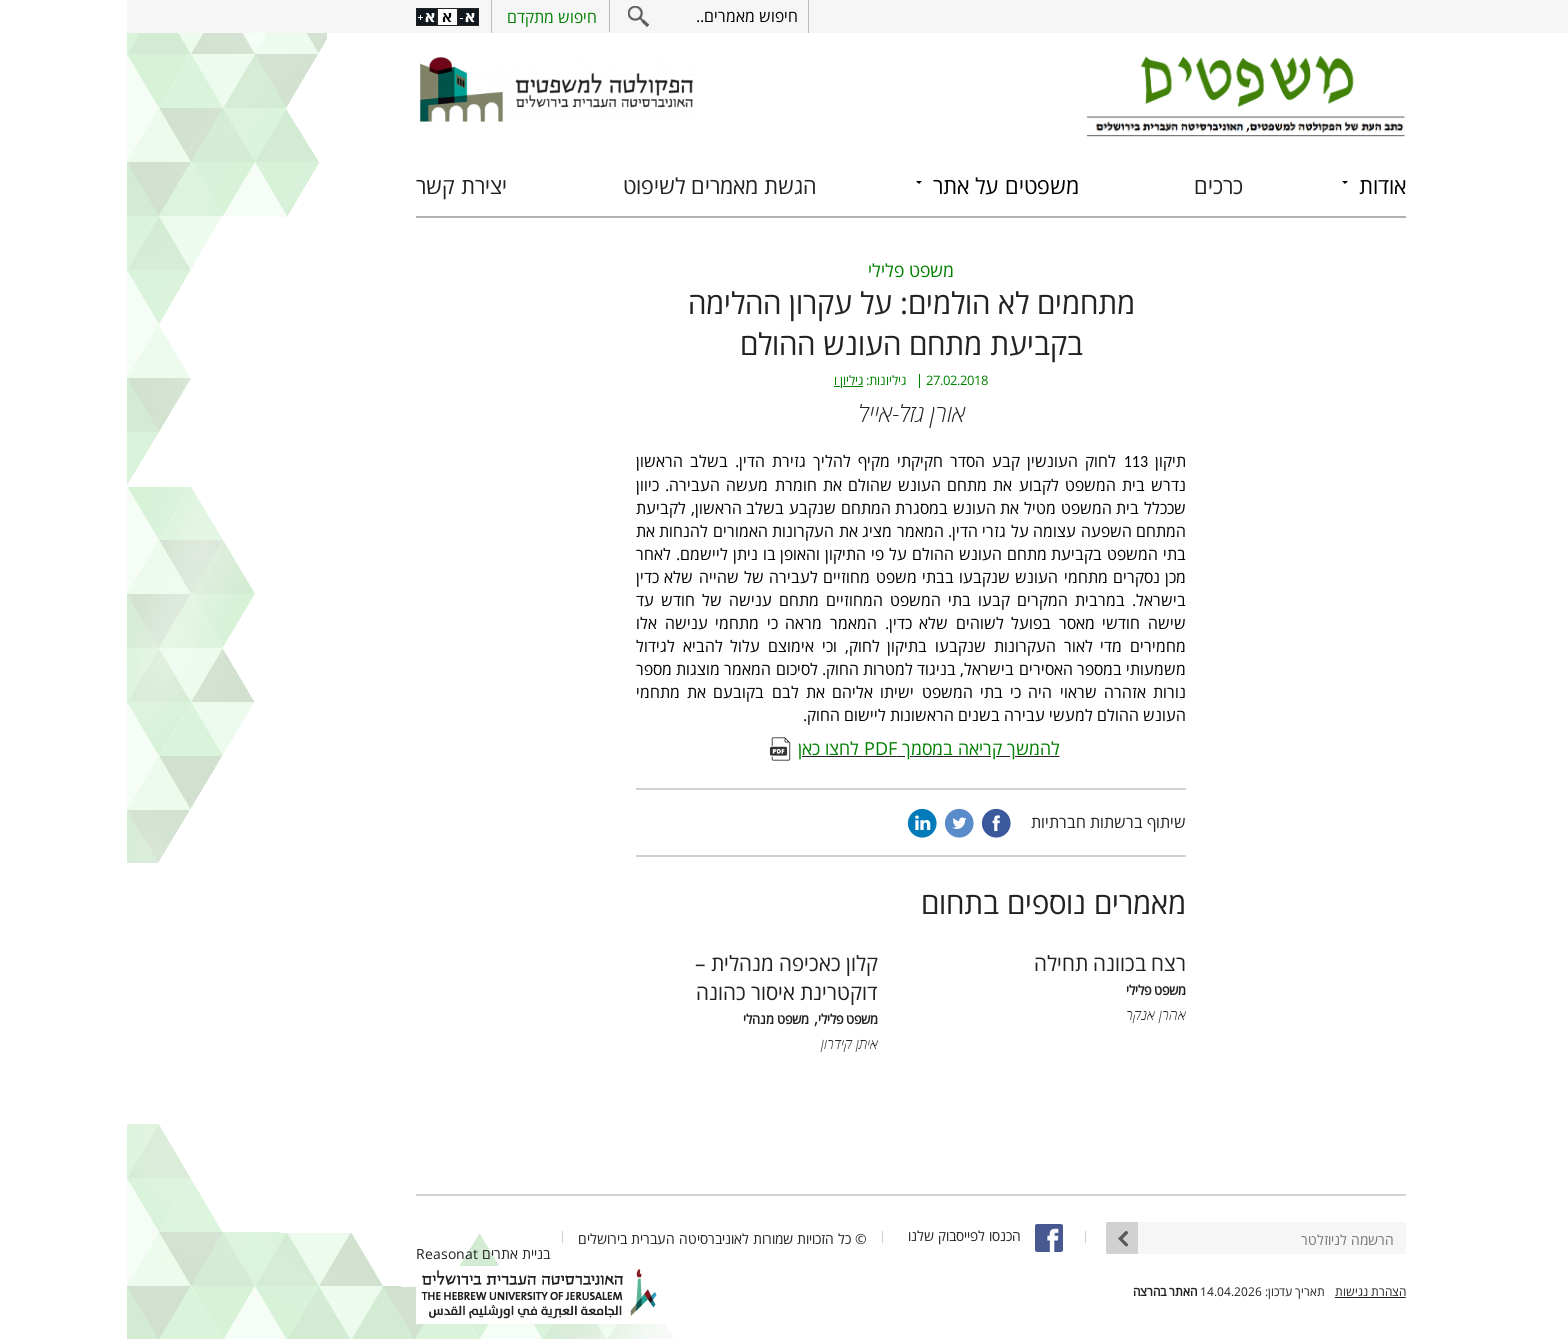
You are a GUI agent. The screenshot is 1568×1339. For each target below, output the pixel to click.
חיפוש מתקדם (425, 17)
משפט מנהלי (649, 1019)
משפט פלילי (784, 270)
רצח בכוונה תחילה (983, 962)
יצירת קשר (334, 185)
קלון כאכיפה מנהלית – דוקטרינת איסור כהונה (659, 977)
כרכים (1091, 185)
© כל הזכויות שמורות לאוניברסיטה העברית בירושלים (595, 1238)
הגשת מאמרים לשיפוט (593, 185)
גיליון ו (721, 380)
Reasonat (320, 1253)
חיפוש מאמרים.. (620, 16)
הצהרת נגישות (1243, 1291)
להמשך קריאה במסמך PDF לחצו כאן (802, 748)
